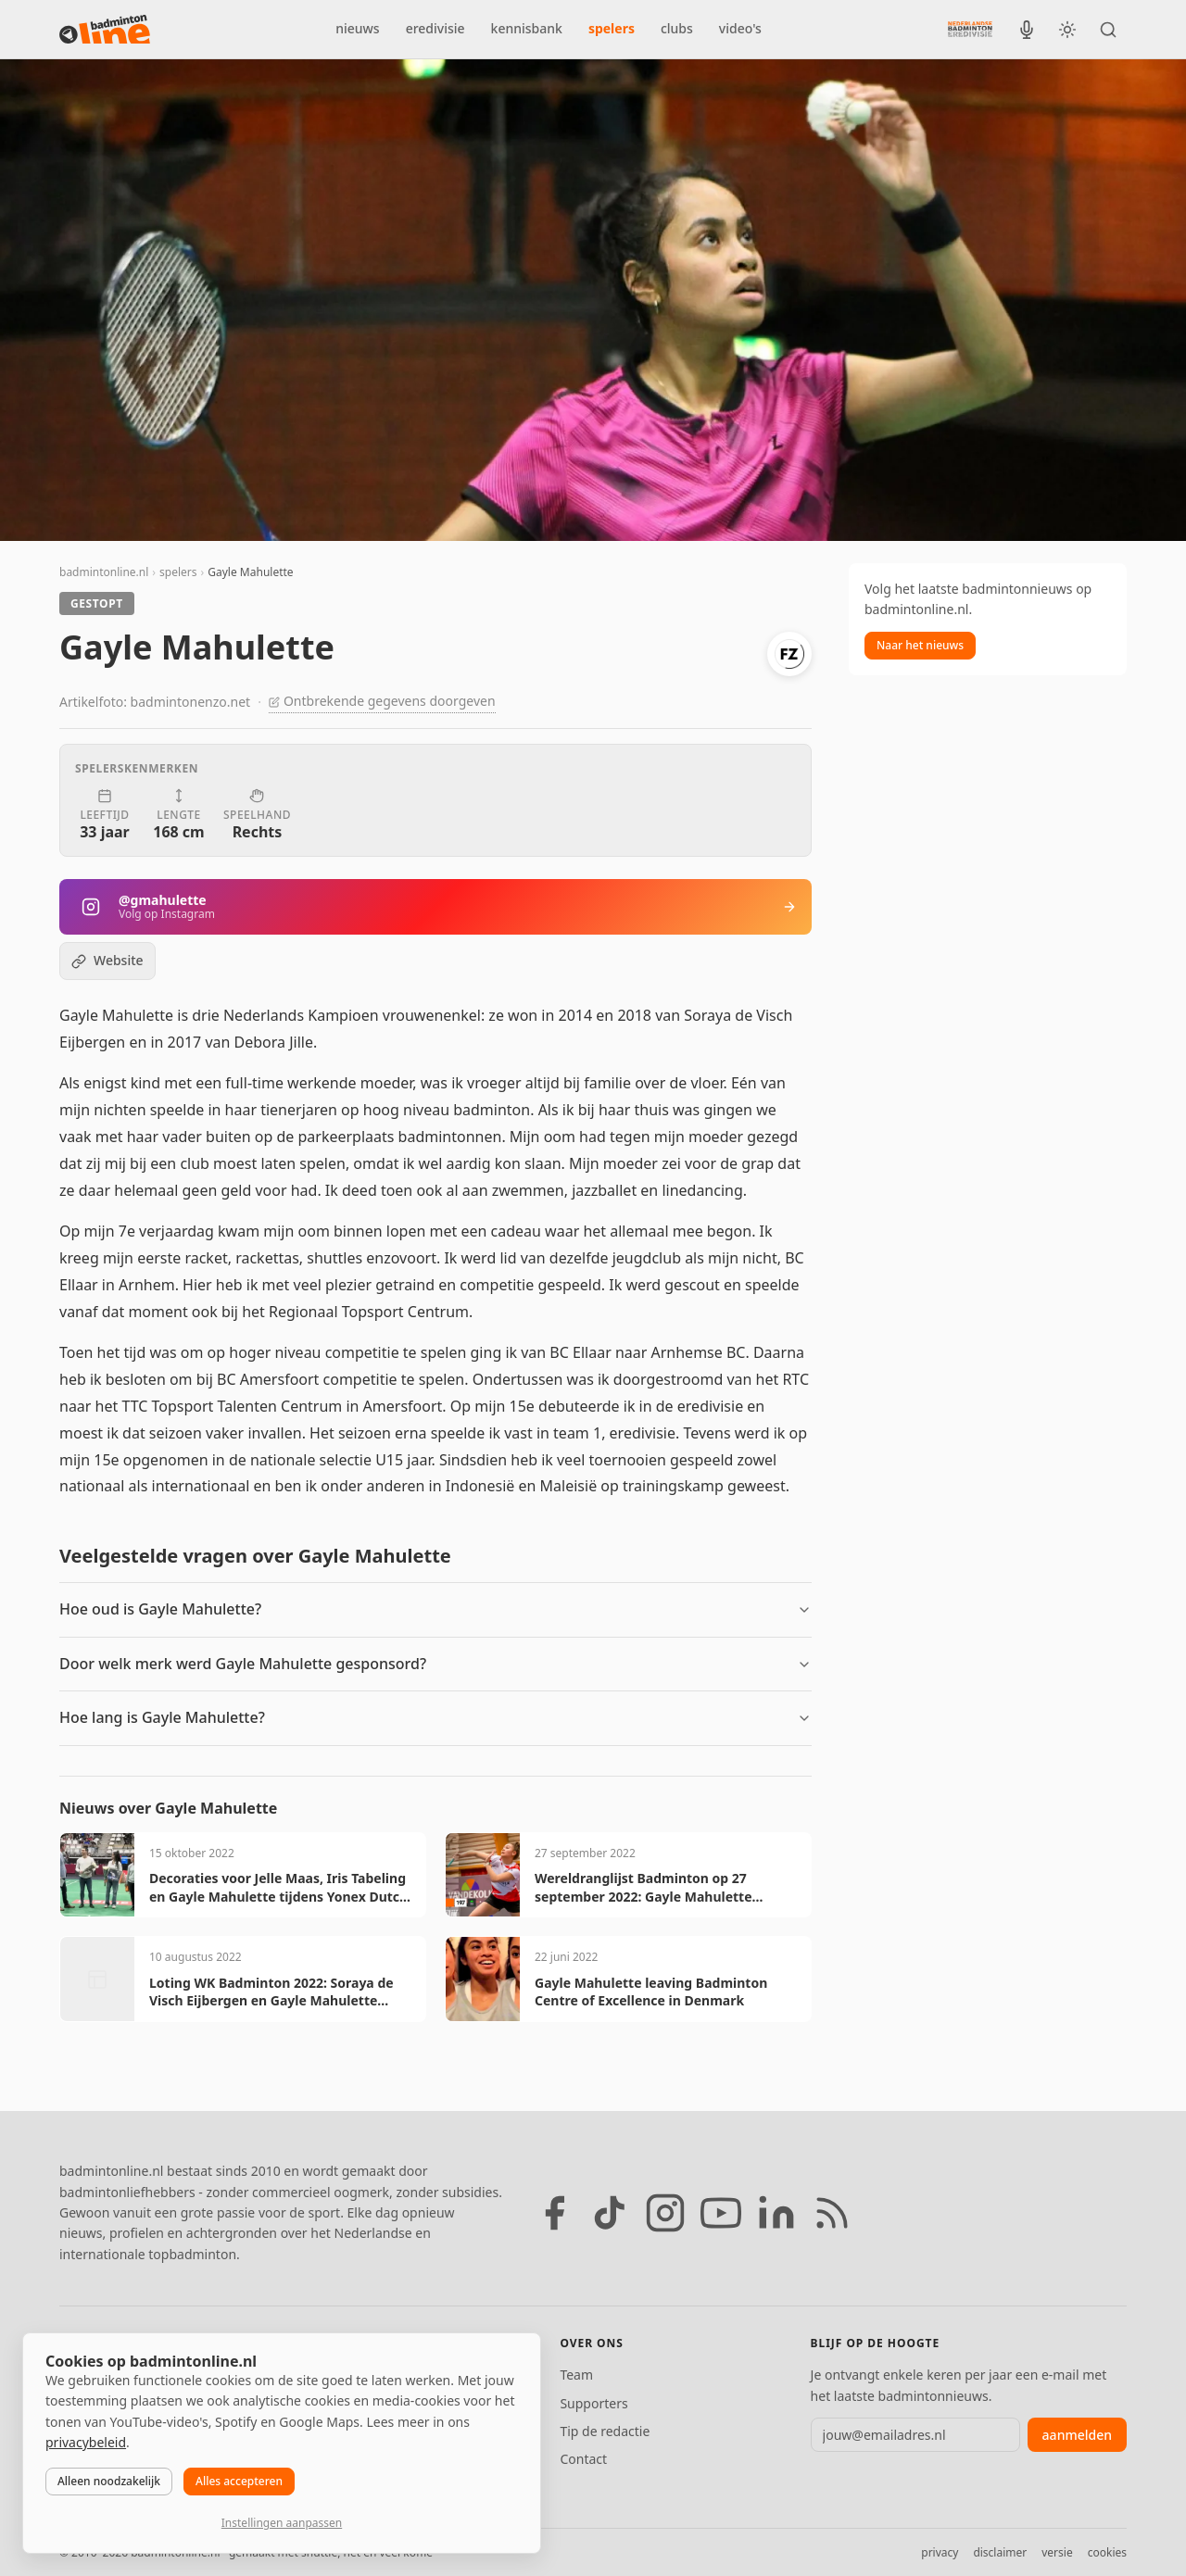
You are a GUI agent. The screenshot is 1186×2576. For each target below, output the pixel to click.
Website (107, 960)
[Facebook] (554, 2213)
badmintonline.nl (103, 572)
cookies (1107, 2552)
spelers (611, 28)
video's (740, 28)
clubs (677, 28)
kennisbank (526, 28)
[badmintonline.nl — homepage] (104, 29)
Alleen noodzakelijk (108, 2481)
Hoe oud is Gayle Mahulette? (160, 1609)
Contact (583, 2459)
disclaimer (1000, 2552)
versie (1056, 2552)
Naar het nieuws (920, 645)
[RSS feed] (832, 2213)
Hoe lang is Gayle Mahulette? (162, 1717)
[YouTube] (720, 2213)
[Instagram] (665, 2213)
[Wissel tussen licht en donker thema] (1067, 29)
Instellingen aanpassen (281, 2523)
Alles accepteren (239, 2481)
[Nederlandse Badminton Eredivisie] (970, 29)
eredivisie (435, 28)
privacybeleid (85, 2442)
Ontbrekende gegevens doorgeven (382, 701)
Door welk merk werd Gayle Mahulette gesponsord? (242, 1663)
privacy (939, 2552)
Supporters (593, 2403)
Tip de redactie (605, 2431)
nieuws (357, 28)
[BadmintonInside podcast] (1026, 29)
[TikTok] (609, 2213)
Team (576, 2374)
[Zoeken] (1108, 29)
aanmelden (1077, 2435)
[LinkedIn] (776, 2213)
